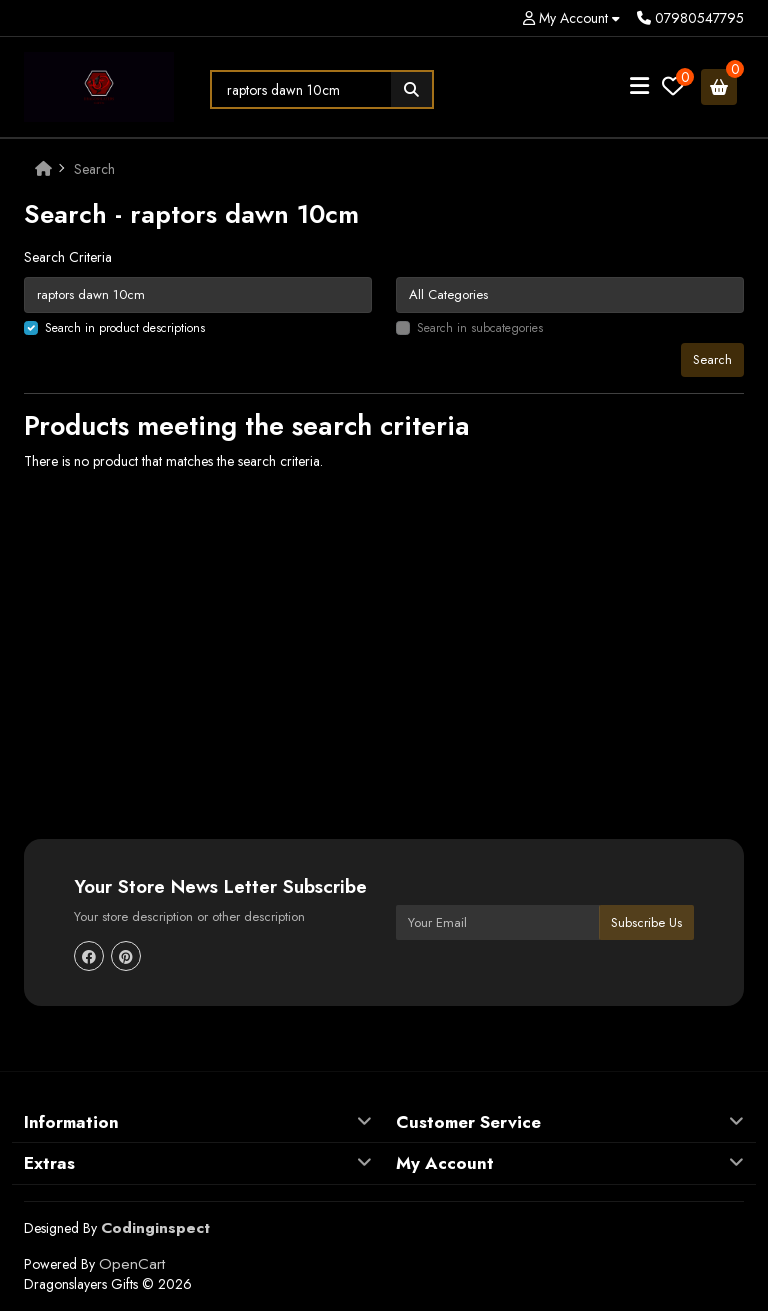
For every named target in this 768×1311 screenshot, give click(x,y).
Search (94, 169)
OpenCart (132, 1264)
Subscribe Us (646, 922)
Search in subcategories (480, 328)
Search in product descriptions (125, 328)
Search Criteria (68, 257)
